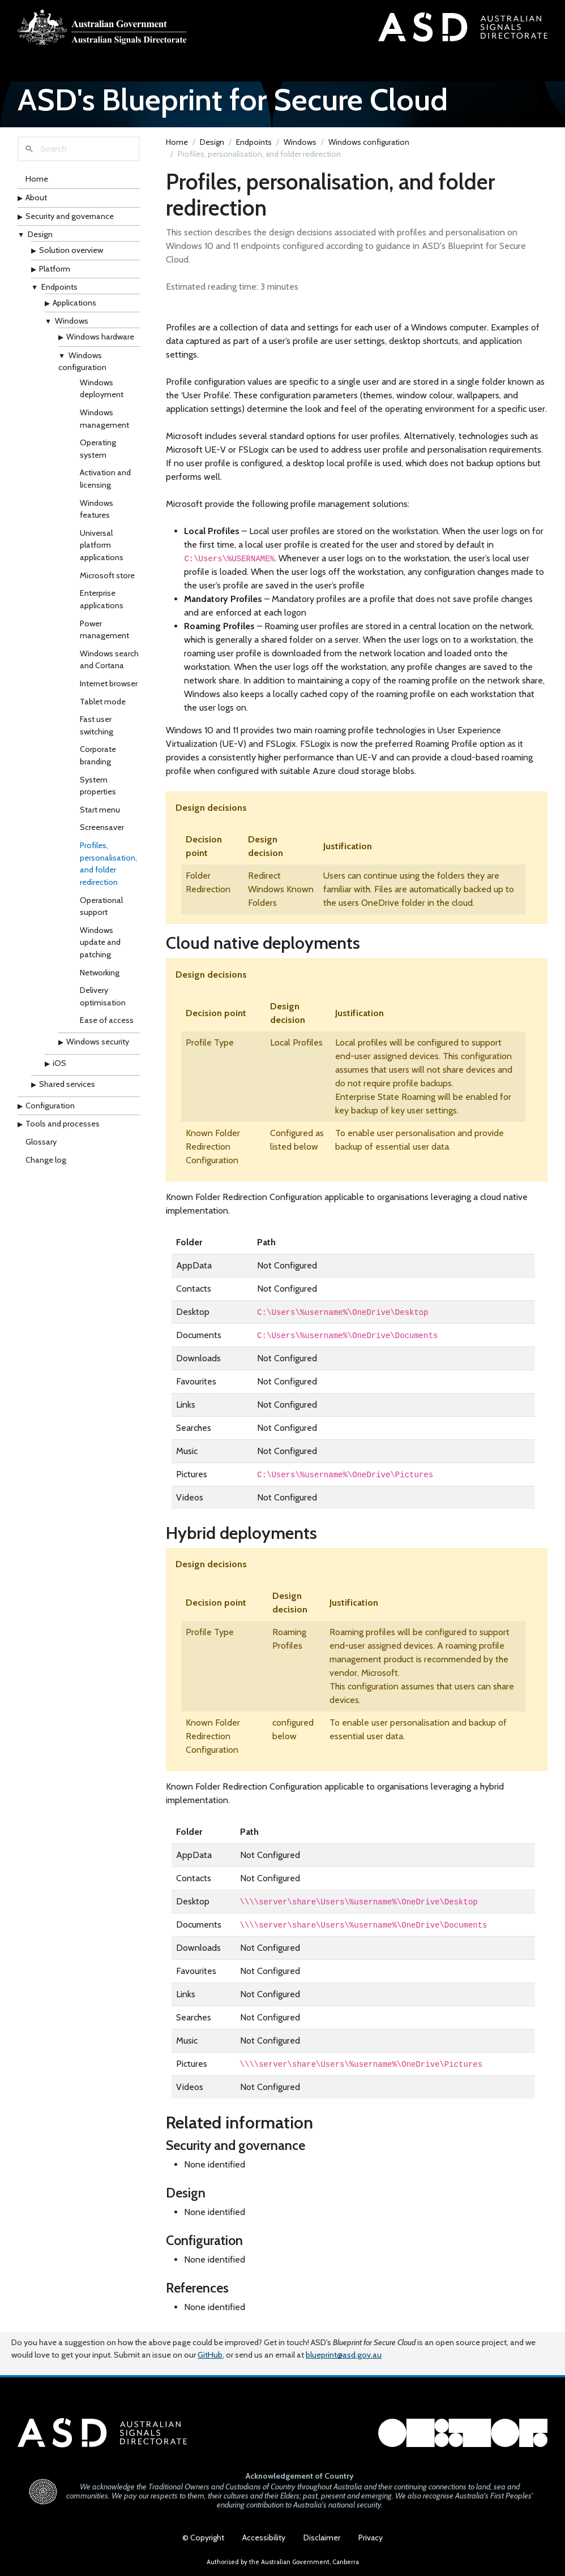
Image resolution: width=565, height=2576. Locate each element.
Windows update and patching (100, 942)
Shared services (67, 1084)
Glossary (41, 1142)
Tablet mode (103, 701)
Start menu (100, 810)
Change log (45, 1160)
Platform (54, 269)
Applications (74, 303)
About (36, 197)
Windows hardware (100, 337)
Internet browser (109, 683)
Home (36, 179)
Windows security (97, 1042)
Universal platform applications (101, 545)
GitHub (210, 2355)
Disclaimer (321, 2537)
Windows (71, 321)
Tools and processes (62, 1124)
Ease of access (107, 1020)
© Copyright (203, 2537)
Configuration (50, 1105)
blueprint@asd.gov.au (344, 2355)
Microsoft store (107, 575)
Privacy (370, 2537)
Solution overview (71, 250)
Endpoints (59, 287)
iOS (59, 1063)
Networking (99, 972)
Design (40, 234)
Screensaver (102, 827)
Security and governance (69, 216)
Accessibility (263, 2537)
